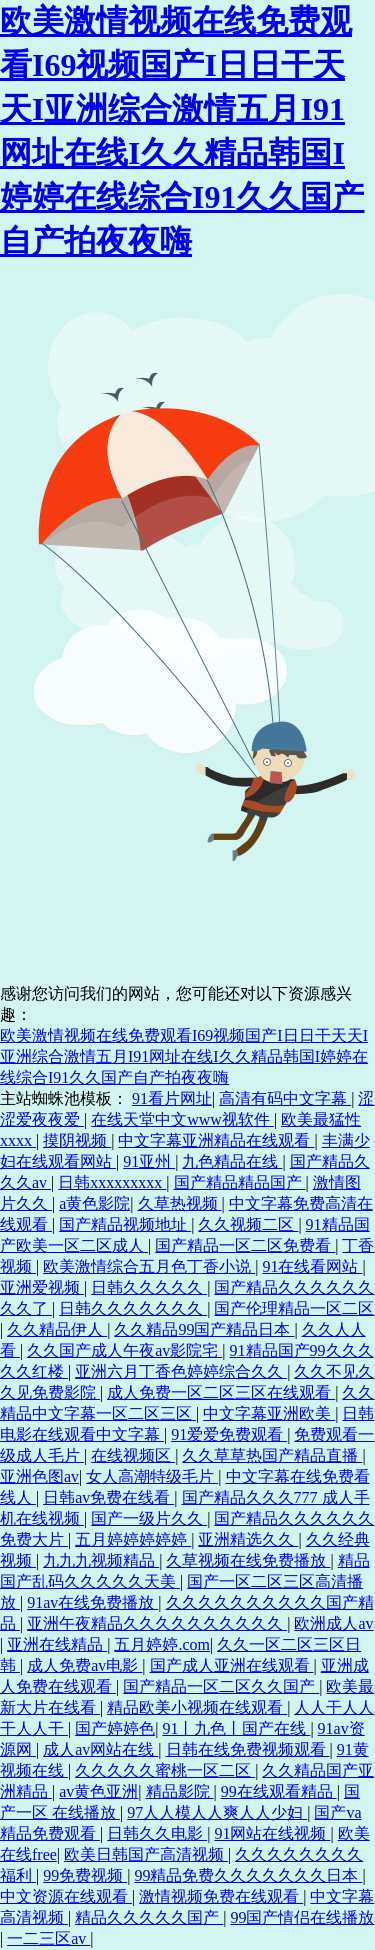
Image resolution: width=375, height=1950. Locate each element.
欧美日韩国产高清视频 (146, 1854)
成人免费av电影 (84, 1665)
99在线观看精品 (279, 1791)
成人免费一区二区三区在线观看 (221, 1392)
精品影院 (180, 1791)
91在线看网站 (312, 1266)
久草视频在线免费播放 (248, 1560)
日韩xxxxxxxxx (112, 1182)
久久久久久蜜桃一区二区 (165, 1770)
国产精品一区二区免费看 (245, 1245)
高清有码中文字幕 (285, 1098)
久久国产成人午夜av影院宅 (124, 1350)
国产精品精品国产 (240, 1182)
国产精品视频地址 (125, 1224)
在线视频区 (133, 1455)
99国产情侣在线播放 (302, 1917)
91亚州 (149, 1161)
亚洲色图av (39, 1476)
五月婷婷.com (162, 1644)
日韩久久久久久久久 (133, 1308)
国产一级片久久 (149, 1518)
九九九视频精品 (101, 1560)
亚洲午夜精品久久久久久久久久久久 (157, 1623)
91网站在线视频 (272, 1833)
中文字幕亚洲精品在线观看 (216, 1140)
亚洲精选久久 (248, 1539)
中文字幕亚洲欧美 (269, 1413)
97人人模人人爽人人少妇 (217, 1812)
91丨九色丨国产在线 (236, 1728)
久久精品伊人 (57, 1329)
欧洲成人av (333, 1623)
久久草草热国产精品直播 (272, 1455)
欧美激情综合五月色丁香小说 (149, 1266)
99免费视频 (85, 1875)
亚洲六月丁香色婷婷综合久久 (181, 1371)
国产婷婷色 (115, 1728)
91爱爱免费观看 (229, 1434)
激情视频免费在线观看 (221, 1896)
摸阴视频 (77, 1140)
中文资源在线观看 (66, 1896)
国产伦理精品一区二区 (294, 1308)
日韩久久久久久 (149, 1287)
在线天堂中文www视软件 (182, 1119)
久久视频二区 (248, 1224)
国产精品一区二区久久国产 (221, 1686)
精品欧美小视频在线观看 (197, 1707)
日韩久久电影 (157, 1833)
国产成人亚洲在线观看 (232, 1665)
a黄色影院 (94, 1203)
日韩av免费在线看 (108, 1497)
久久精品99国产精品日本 (204, 1329)
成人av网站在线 (100, 1749)
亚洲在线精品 (57, 1644)
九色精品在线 (232, 1161)
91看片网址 (172, 1098)
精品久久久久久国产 (149, 1917)
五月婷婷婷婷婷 (133, 1539)
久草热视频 (180, 1203)
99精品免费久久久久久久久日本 (248, 1875)
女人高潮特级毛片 (152, 1476)
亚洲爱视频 (42, 1287)
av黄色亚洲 (98, 1791)
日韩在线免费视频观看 (248, 1749)
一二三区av (48, 1938)
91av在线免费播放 (92, 1602)
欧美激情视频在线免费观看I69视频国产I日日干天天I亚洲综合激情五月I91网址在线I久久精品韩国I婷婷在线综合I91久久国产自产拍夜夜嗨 (184, 1056)
